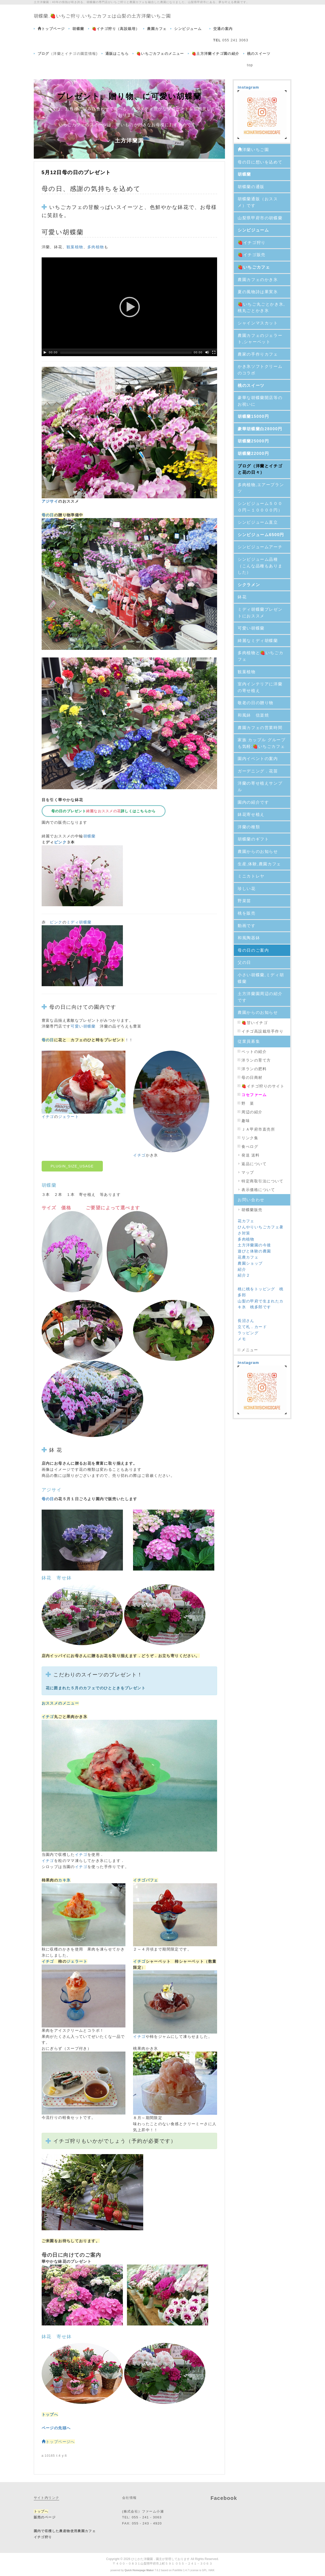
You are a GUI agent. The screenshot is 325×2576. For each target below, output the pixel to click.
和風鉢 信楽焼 (253, 715)
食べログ (249, 1146)
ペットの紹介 (256, 1051)
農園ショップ (250, 1263)
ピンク (60, 842)
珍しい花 (246, 888)
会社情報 (129, 2498)
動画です (246, 925)
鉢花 (242, 597)
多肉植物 (95, 247)
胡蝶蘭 (89, 836)
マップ (247, 1172)
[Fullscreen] (214, 352)
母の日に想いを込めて (260, 162)
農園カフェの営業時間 (260, 727)
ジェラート (68, 1116)
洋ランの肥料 (254, 1069)
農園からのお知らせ (258, 851)
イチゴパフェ (145, 1880)
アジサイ (50, 501)
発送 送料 (250, 1155)
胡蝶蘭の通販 (251, 187)
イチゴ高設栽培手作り (262, 1031)
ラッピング (248, 1333)
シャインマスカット (258, 323)
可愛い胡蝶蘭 (63, 232)
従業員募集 (249, 1041)
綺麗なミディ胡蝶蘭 (258, 640)
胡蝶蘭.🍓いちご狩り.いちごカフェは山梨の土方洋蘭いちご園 (102, 16)
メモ (242, 1339)
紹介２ (244, 1275)
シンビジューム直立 (258, 522)
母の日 (52, 188)
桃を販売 (246, 913)
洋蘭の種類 (249, 827)
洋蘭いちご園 (253, 149)
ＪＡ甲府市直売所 (258, 1129)
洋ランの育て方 (256, 1060)
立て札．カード (252, 1327)
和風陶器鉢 (251, 938)
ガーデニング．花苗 (260, 771)
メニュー (249, 1350)
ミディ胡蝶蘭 (79, 922)
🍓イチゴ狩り (252, 242)
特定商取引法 (254, 1181)
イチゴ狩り (67, 2141)
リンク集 (249, 1138)
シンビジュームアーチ (260, 547)
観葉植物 (75, 247)
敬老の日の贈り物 (255, 703)
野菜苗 (244, 901)
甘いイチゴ (257, 1022)
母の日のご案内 (253, 950)
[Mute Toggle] (207, 352)
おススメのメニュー (60, 1703)
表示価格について (258, 1189)
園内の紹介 (249, 802)
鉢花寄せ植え (251, 814)
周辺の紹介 (252, 1112)
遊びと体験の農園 (254, 1251)
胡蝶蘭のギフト (253, 839)
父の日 (244, 962)
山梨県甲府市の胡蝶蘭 (260, 218)
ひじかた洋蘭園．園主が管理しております (160, 2559)
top (250, 65)
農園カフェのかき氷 (258, 279)
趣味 (245, 1120)
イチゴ (48, 1116)
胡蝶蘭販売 (252, 1210)
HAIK (211, 2570)
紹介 (242, 1269)
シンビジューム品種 (258, 559)
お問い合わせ (251, 1200)
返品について (254, 1164)
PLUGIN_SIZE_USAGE (72, 1166)
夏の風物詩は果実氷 (258, 292)
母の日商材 (252, 1077)
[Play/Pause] (45, 352)
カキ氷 (64, 1880)
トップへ (50, 2414)
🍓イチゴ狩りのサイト (262, 1086)
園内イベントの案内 (258, 758)
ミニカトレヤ (253, 876)
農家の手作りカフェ (258, 354)
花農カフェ (248, 1257)
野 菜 (247, 1103)
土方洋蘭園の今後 (254, 1245)
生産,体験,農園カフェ (259, 864)
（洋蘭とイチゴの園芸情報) (68, 54)
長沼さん (246, 1320)
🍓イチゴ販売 (254, 255)
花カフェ (246, 1221)
